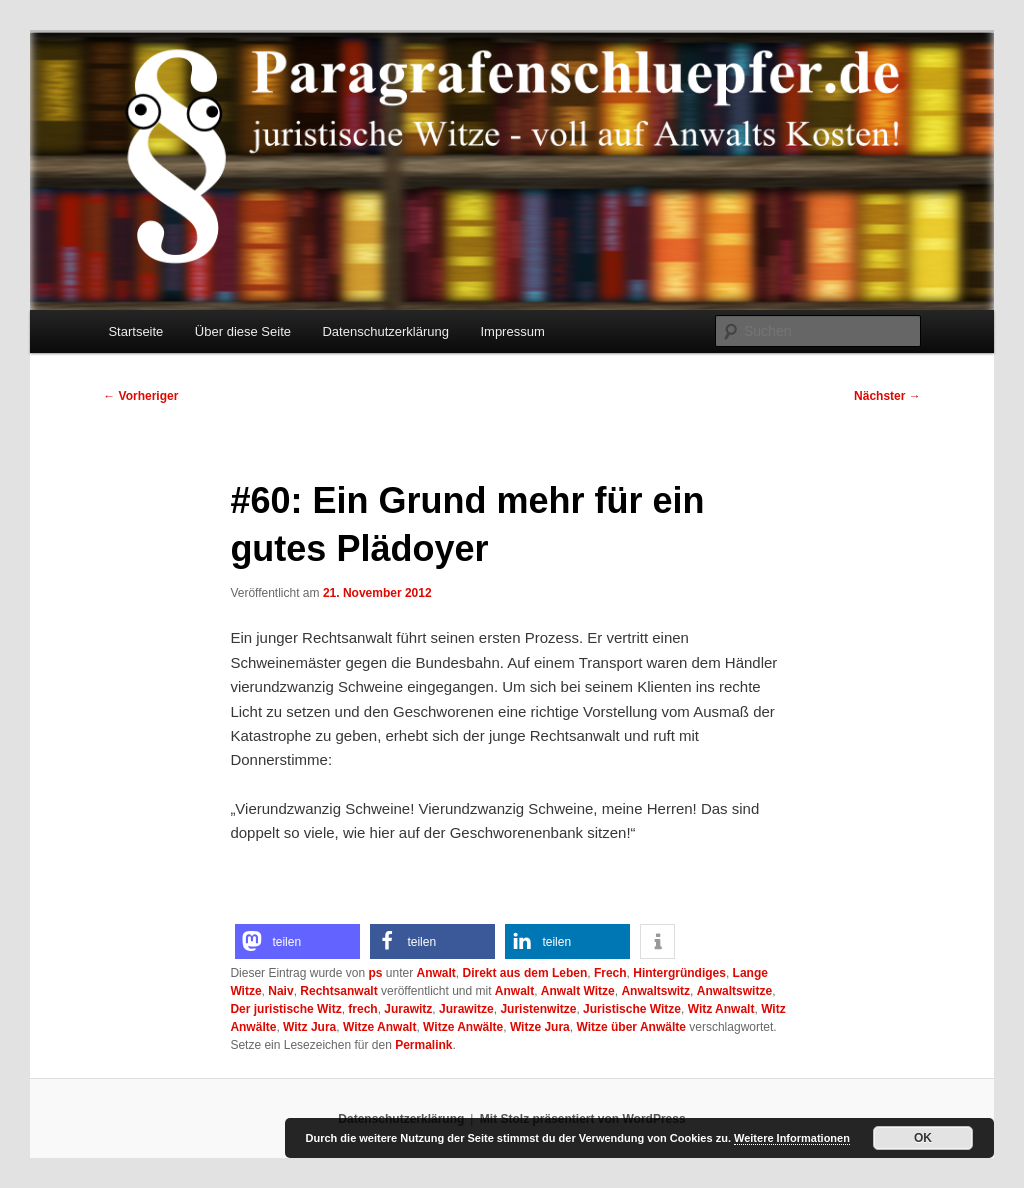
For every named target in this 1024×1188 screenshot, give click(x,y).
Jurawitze (466, 1009)
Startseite (135, 331)
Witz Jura (309, 1027)
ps (375, 973)
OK (923, 1138)
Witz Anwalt (721, 1009)
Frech (610, 973)
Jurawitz (408, 1009)
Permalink (423, 1045)
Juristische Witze (632, 1009)
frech (362, 1009)
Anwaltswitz (655, 991)
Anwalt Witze (578, 991)
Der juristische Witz (285, 1009)
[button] (297, 941)
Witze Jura (540, 1027)
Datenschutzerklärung (385, 331)
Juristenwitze (538, 1009)
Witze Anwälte (463, 1027)
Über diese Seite (243, 331)
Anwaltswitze (734, 991)
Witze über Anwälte (630, 1027)
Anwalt (436, 973)
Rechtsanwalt (338, 991)
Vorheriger (140, 396)
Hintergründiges (679, 973)
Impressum (512, 331)
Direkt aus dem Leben (525, 973)
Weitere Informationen (792, 1138)
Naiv (280, 991)
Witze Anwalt (379, 1027)
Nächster (887, 396)
